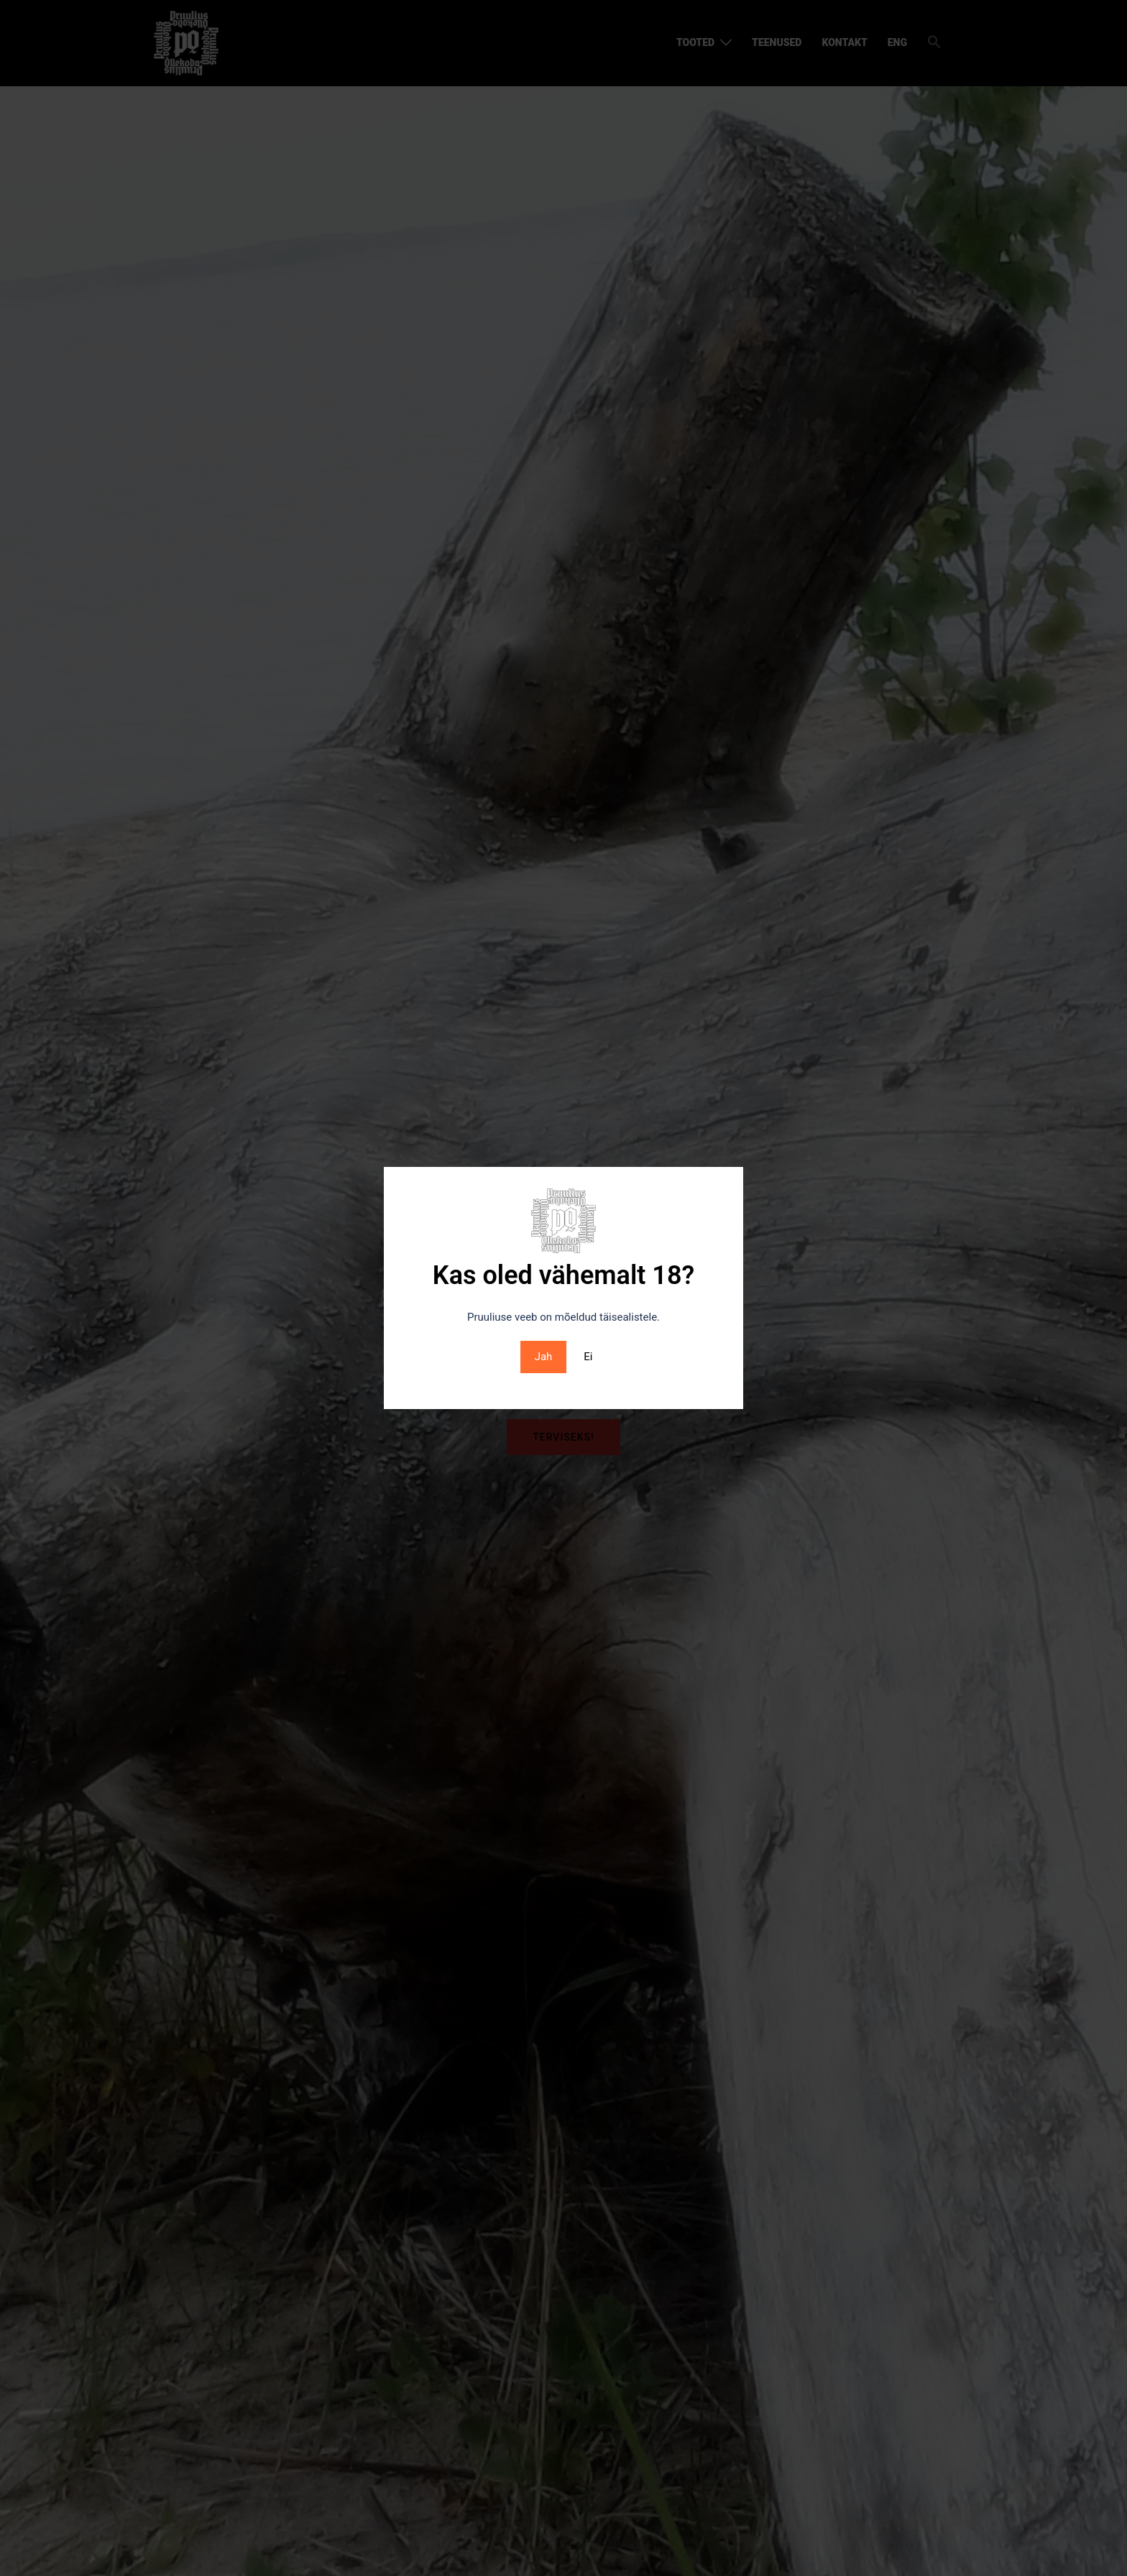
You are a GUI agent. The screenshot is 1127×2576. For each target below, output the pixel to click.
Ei (588, 1356)
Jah (544, 1356)
